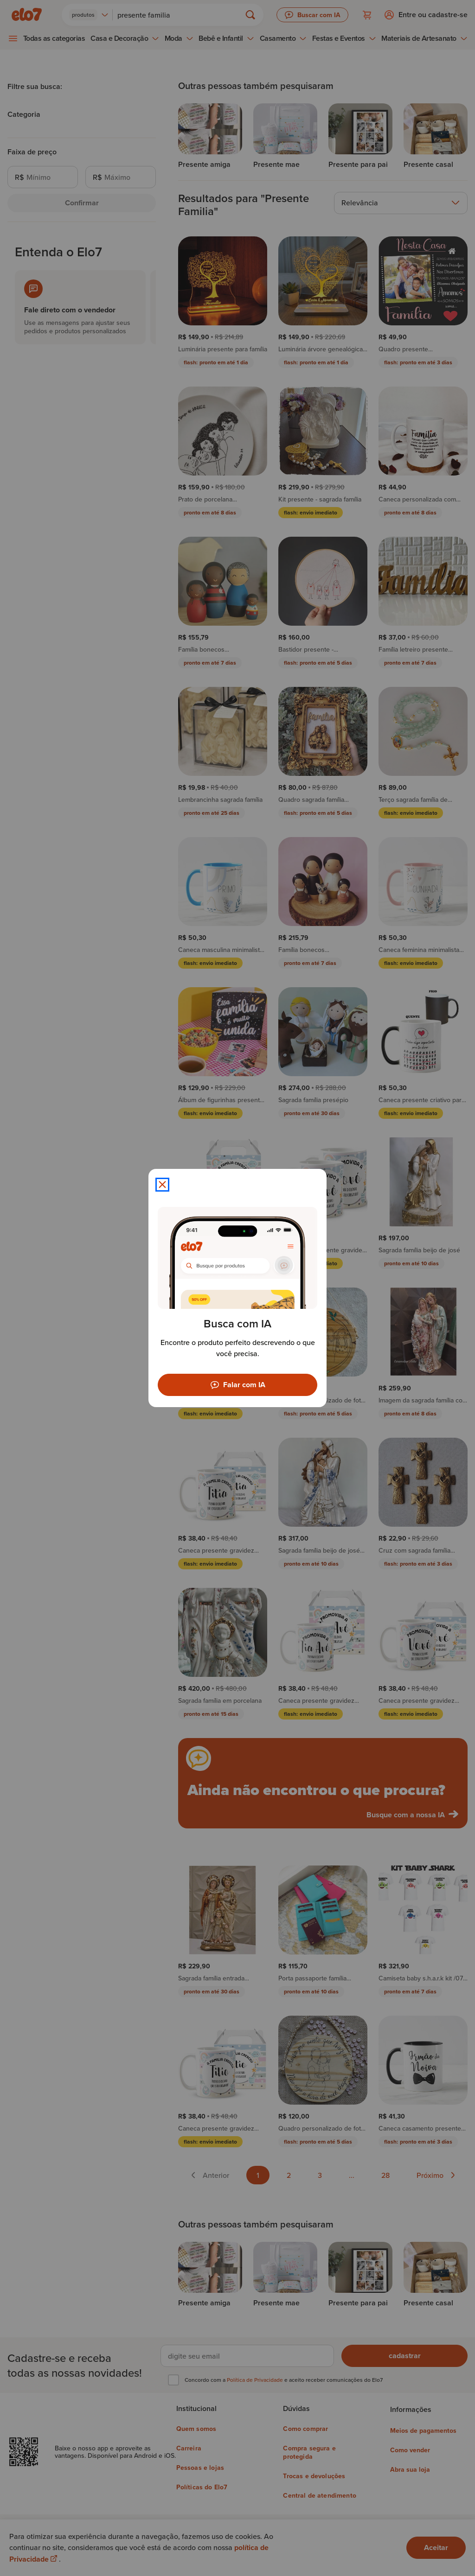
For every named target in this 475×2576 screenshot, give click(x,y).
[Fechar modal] (162, 1184)
